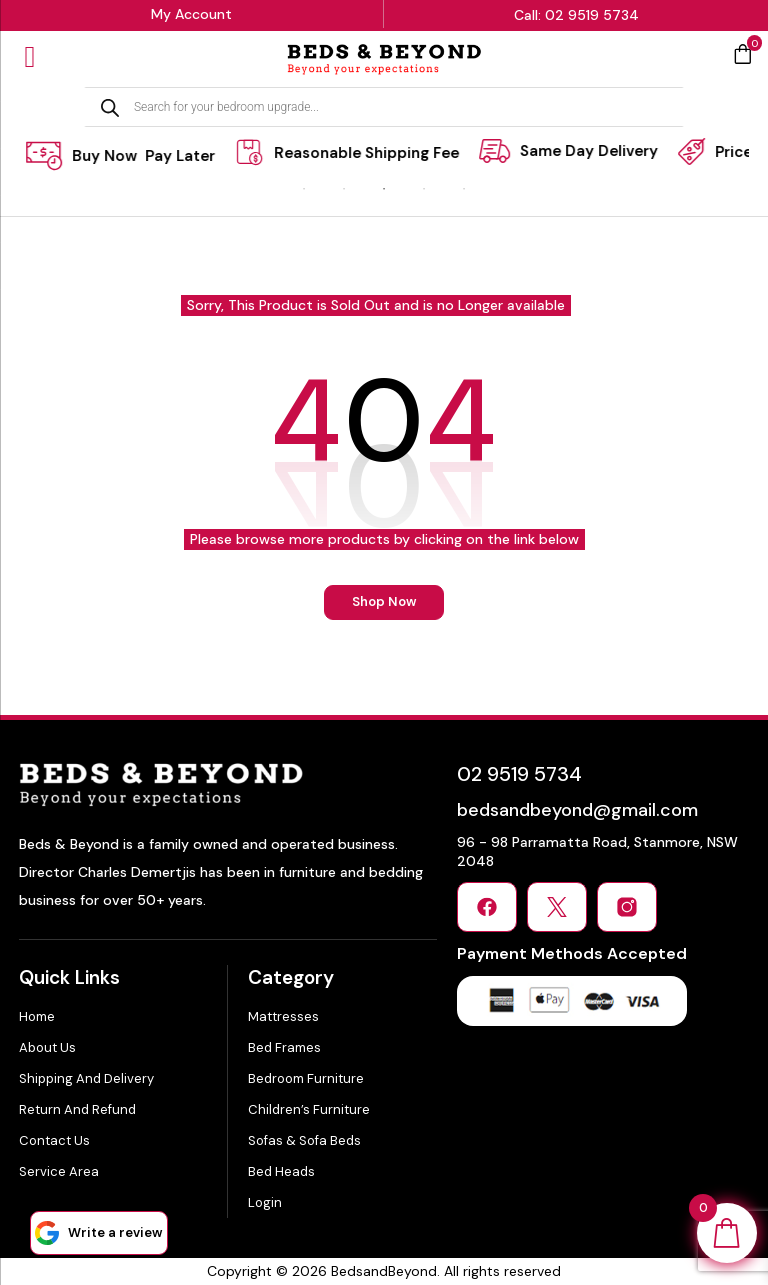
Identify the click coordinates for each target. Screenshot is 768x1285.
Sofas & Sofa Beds (304, 1140)
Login (265, 1202)
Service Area (59, 1171)
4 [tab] (424, 189)
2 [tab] (344, 189)
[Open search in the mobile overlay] (384, 107)
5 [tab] (464, 189)
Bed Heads (281, 1171)
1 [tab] (304, 189)
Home (37, 1016)
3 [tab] (384, 189)
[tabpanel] (367, 152)
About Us (47, 1047)
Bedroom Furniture (306, 1078)
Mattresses (283, 1016)
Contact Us (54, 1140)
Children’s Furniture (309, 1109)
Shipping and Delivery (86, 1078)
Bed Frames (284, 1047)
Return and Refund (77, 1109)
